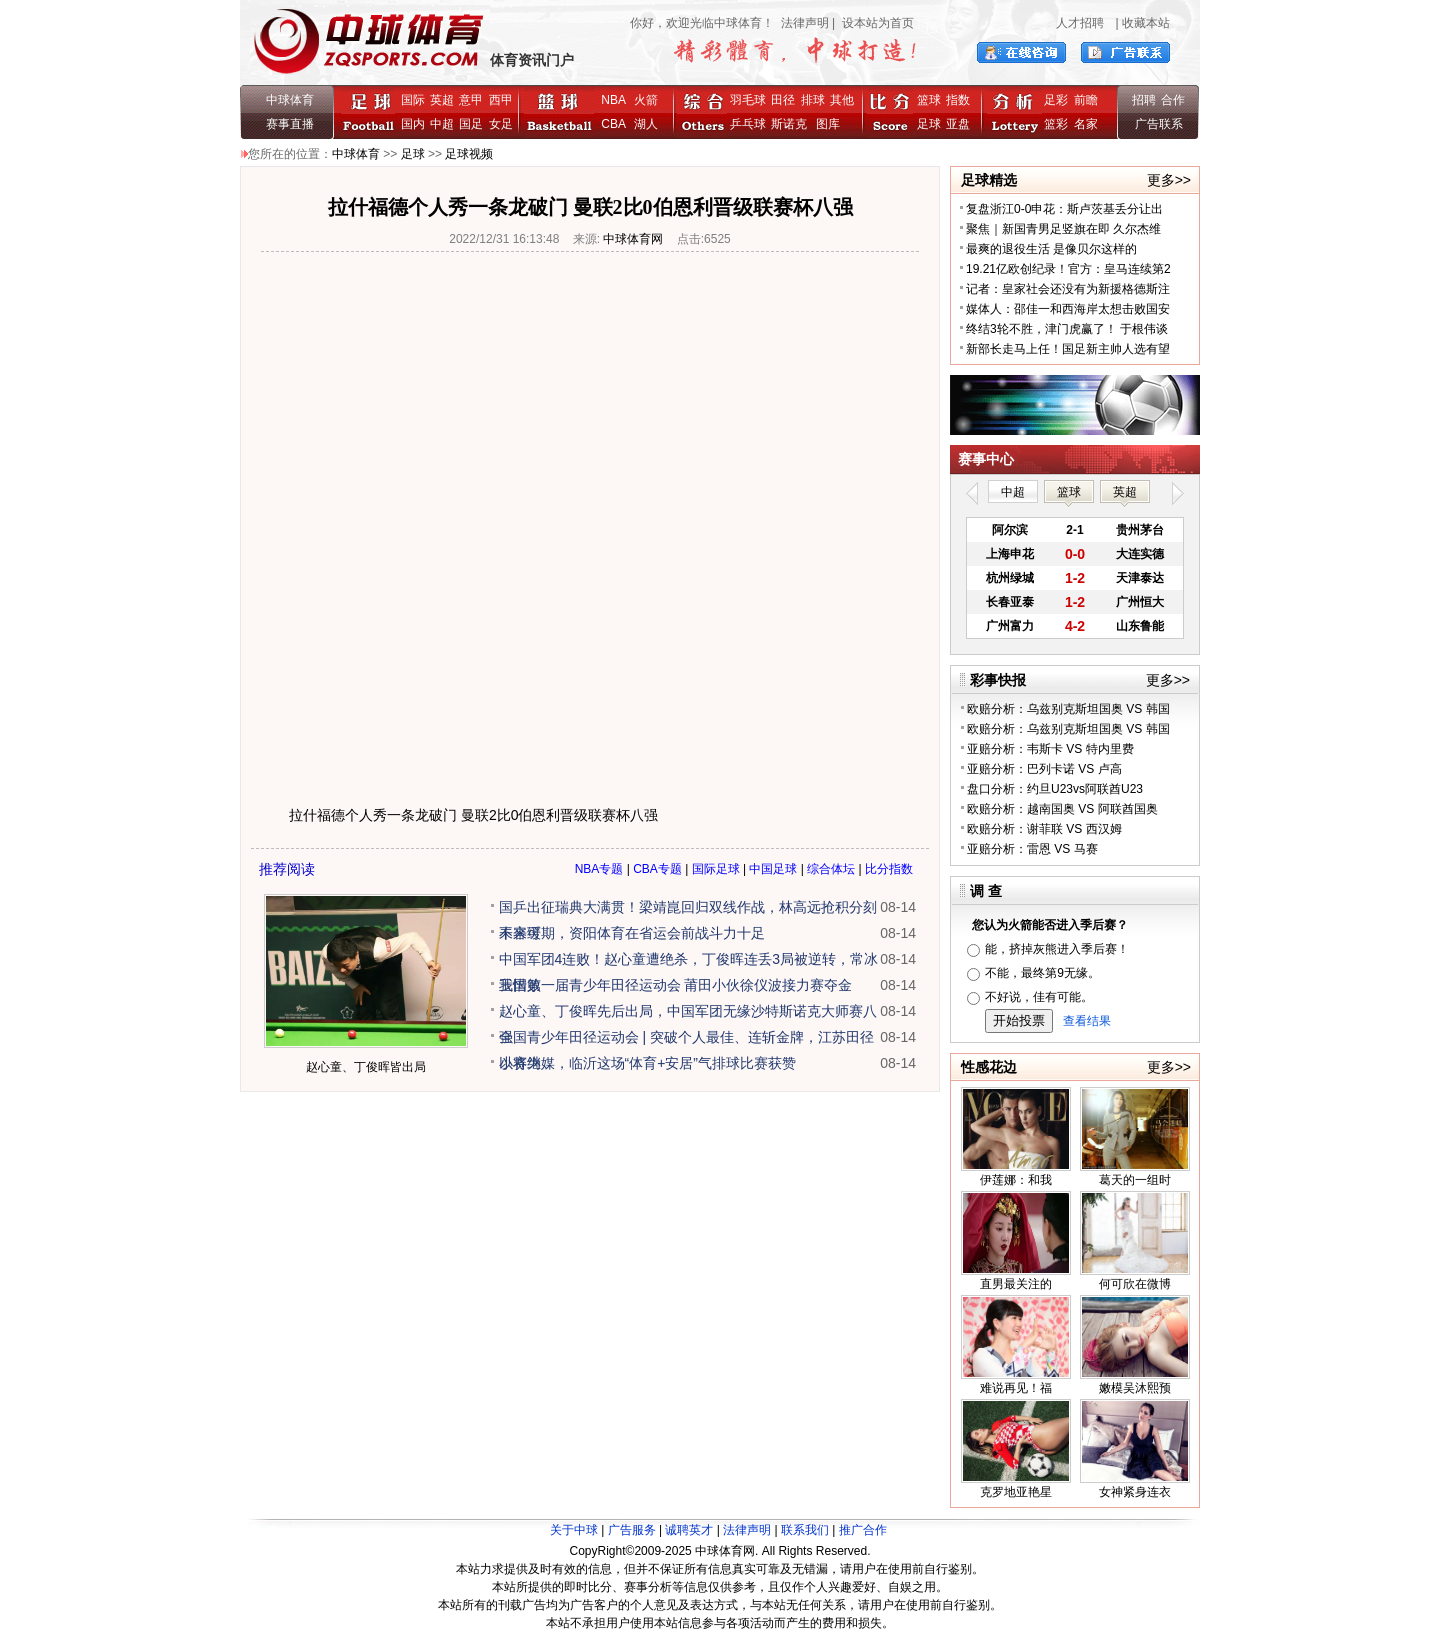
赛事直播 (290, 124)
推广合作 (863, 1530)
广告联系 (1159, 124)
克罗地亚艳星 (1016, 1492)
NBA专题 (599, 869)
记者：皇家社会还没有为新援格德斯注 (1068, 289)
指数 (958, 100)
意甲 (471, 100)
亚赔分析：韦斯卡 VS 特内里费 (1050, 749)
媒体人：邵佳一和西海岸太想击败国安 (1068, 309)
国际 (413, 100)
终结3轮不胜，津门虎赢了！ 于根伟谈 (1067, 329)
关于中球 (574, 1530)
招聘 (1144, 100)
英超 (442, 100)
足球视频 (469, 154)
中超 (442, 124)
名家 (1086, 124)
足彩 (1056, 100)
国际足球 (716, 869)
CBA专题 (657, 869)
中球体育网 (633, 239)
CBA (616, 124)
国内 (413, 124)
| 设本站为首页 (871, 23)
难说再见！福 (1016, 1388)
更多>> (1169, 180)
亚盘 (958, 124)
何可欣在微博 (1135, 1284)
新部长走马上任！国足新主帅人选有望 (1068, 349)
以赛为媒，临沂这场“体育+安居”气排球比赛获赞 (648, 1063)
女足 (501, 124)
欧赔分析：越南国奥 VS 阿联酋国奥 (1062, 809)
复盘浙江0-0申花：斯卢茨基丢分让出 (1064, 209)
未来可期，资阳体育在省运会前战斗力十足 (632, 933)
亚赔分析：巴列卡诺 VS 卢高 (1044, 769)
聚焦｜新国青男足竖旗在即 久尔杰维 (1063, 229)
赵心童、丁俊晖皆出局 (366, 1067)
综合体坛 (831, 869)
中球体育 (290, 100)
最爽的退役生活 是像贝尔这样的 (1051, 249)
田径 (783, 100)
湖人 (646, 124)
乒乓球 (748, 124)
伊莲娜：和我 (1016, 1180)
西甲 (501, 100)
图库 (828, 124)
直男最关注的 (1016, 1284)
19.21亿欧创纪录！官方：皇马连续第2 (1068, 269)
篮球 (929, 100)
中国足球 (773, 869)
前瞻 (1086, 100)
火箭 (646, 100)
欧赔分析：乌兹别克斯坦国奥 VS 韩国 (1068, 709)
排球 (813, 100)
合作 (1173, 100)
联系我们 (805, 1530)
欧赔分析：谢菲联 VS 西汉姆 (1044, 829)
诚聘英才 (689, 1530)
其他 (842, 100)
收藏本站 (1146, 23)
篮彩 (1056, 124)
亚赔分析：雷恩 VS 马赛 (1032, 849)
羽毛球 (748, 100)
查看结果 (1087, 1021)
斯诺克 (792, 124)
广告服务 (632, 1530)
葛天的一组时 (1135, 1180)
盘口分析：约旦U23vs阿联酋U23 (1055, 789)
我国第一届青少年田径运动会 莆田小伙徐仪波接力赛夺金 (676, 985)
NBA (613, 100)
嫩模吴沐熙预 (1135, 1388)
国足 (471, 124)
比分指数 (889, 869)
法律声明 (805, 23)
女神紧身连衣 (1135, 1492)
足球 (929, 124)
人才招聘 (1080, 23)
